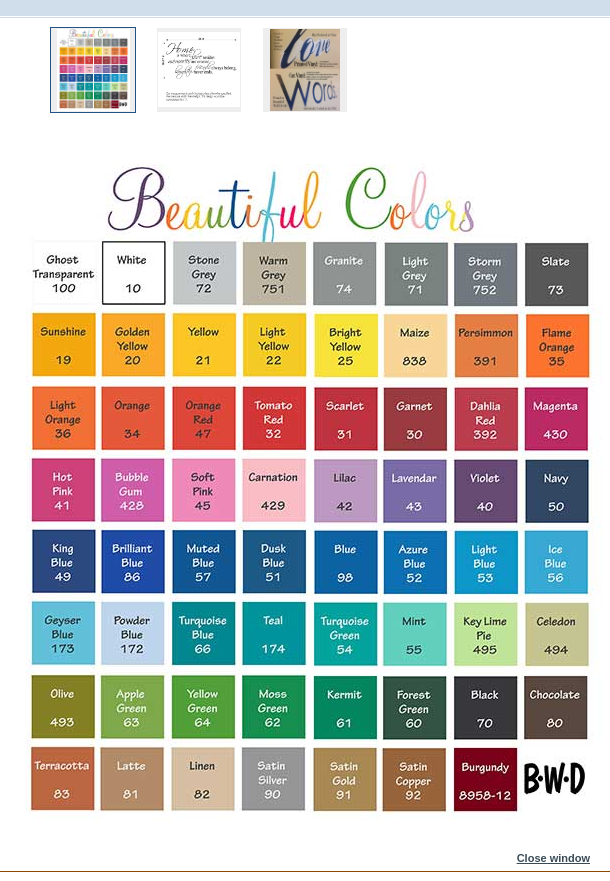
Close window (553, 858)
